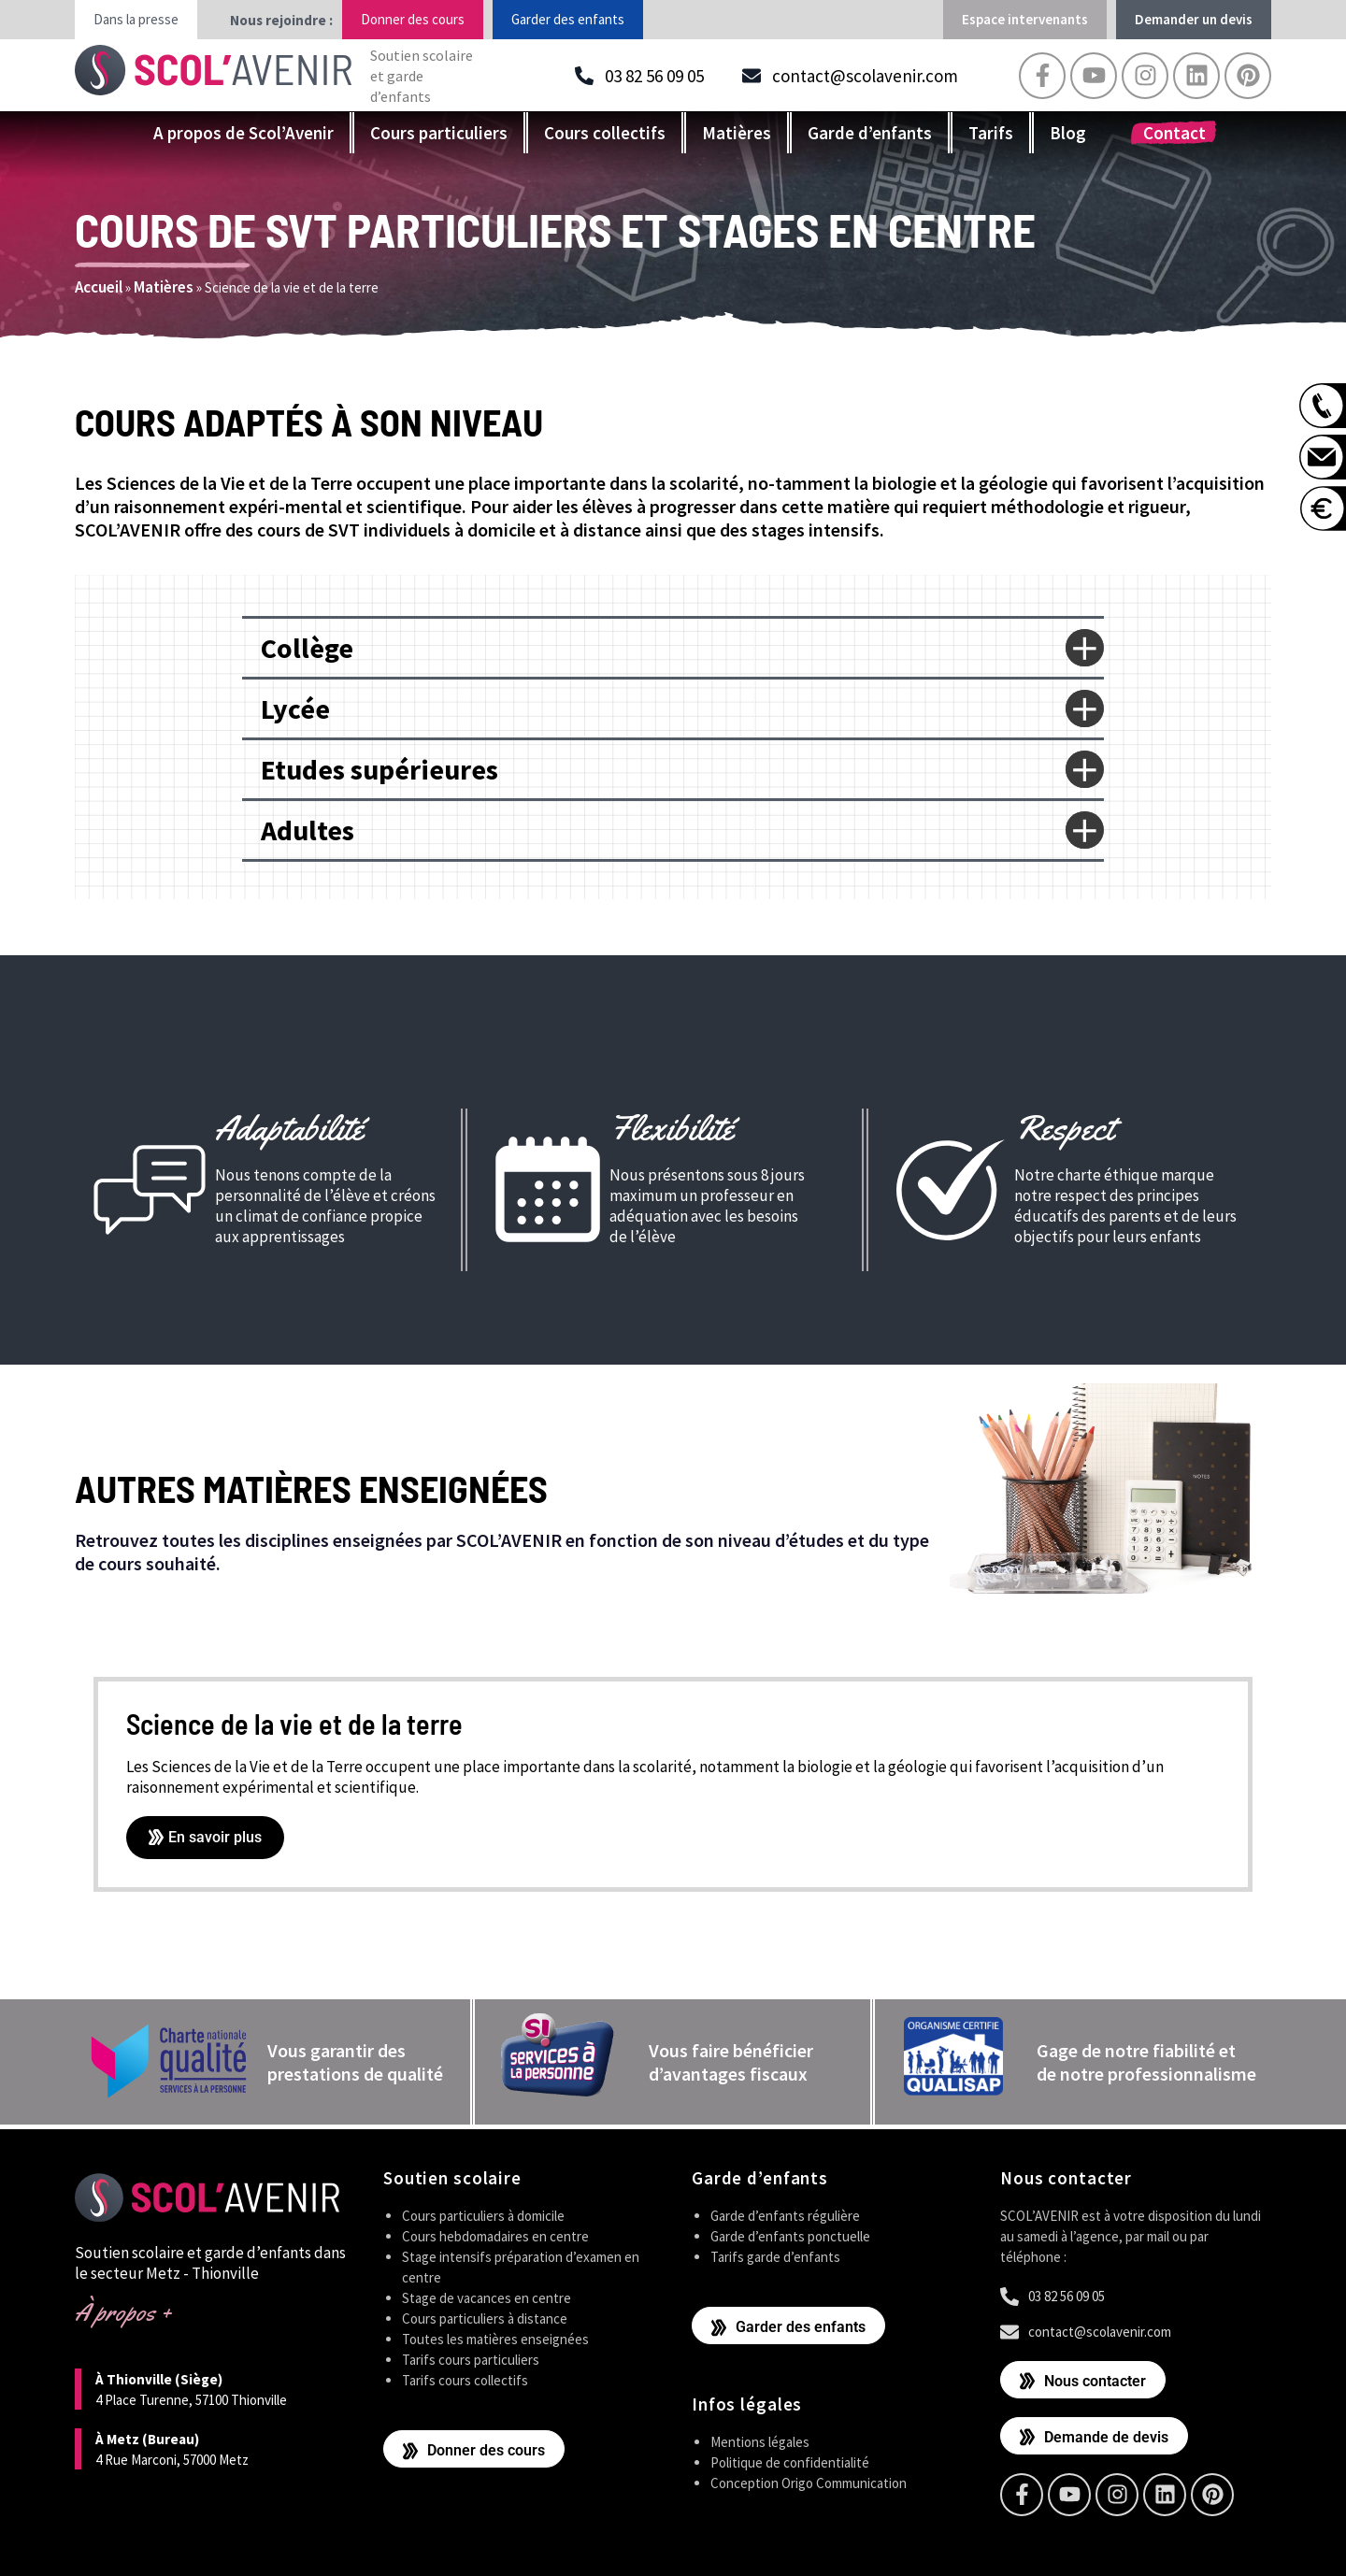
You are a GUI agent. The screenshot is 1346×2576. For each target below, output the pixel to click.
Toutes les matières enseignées (495, 2339)
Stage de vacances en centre (486, 2298)
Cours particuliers (439, 133)
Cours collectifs (605, 133)
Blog (1068, 133)
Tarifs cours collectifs (465, 2380)
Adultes (307, 830)
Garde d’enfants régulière (785, 2216)
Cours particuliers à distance (484, 2318)
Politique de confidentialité (789, 2462)
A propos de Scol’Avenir (243, 133)
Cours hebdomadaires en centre (495, 2236)
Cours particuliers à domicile (483, 2216)
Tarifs (990, 133)
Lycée (295, 708)
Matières (736, 133)
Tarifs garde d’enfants (775, 2257)
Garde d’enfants (870, 133)
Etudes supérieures (379, 769)
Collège (307, 647)
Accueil (98, 287)
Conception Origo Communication (808, 2483)
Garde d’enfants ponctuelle (790, 2236)
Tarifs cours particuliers (470, 2359)
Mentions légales (759, 2442)
